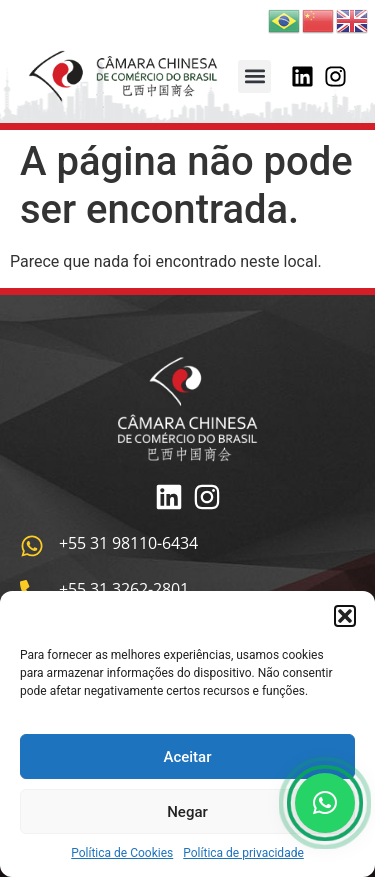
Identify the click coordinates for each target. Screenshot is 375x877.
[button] (345, 616)
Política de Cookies (122, 853)
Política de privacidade (243, 853)
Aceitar (187, 757)
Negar (187, 812)
